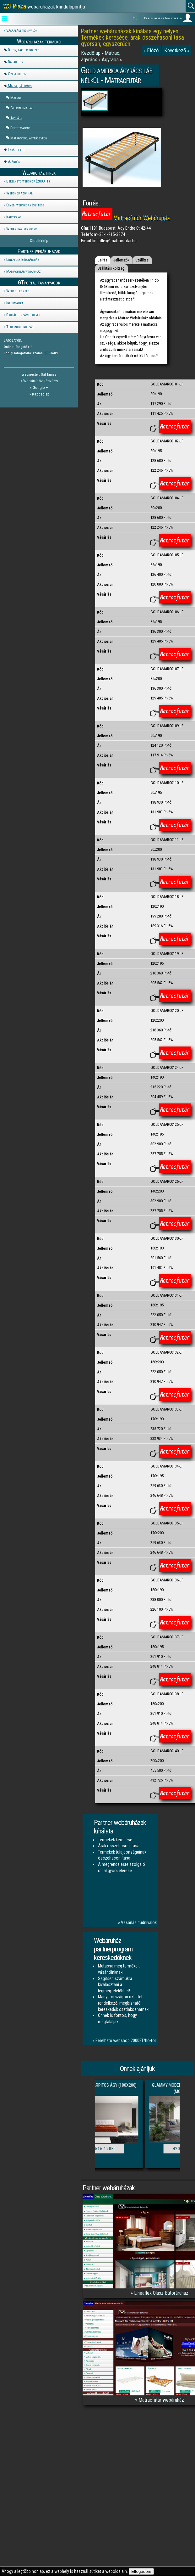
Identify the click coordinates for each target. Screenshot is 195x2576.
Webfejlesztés (18, 291)
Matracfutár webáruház (23, 271)
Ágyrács (16, 117)
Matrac (15, 97)
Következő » (176, 50)
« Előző (152, 50)
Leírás (102, 260)
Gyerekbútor (17, 73)
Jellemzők (121, 260)
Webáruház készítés (40, 380)
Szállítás (142, 260)
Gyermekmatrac (21, 107)
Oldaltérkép (39, 240)
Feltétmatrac (20, 128)
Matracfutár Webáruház (141, 218)
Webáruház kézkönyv (21, 229)
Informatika (14, 302)
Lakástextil (16, 149)
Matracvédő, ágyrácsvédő (28, 138)
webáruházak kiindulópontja (44, 6)
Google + (40, 387)
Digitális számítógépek (23, 314)
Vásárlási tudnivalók (21, 30)
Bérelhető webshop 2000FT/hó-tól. (126, 2040)
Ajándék (14, 161)
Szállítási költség (111, 268)
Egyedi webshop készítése (25, 205)
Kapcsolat (13, 217)
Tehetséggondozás (20, 326)
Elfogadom (141, 2571)
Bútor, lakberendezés (24, 50)
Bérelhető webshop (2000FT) (28, 181)
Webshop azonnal (19, 193)
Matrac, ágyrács (20, 85)
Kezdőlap (91, 53)
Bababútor (15, 61)
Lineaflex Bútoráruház (22, 259)
